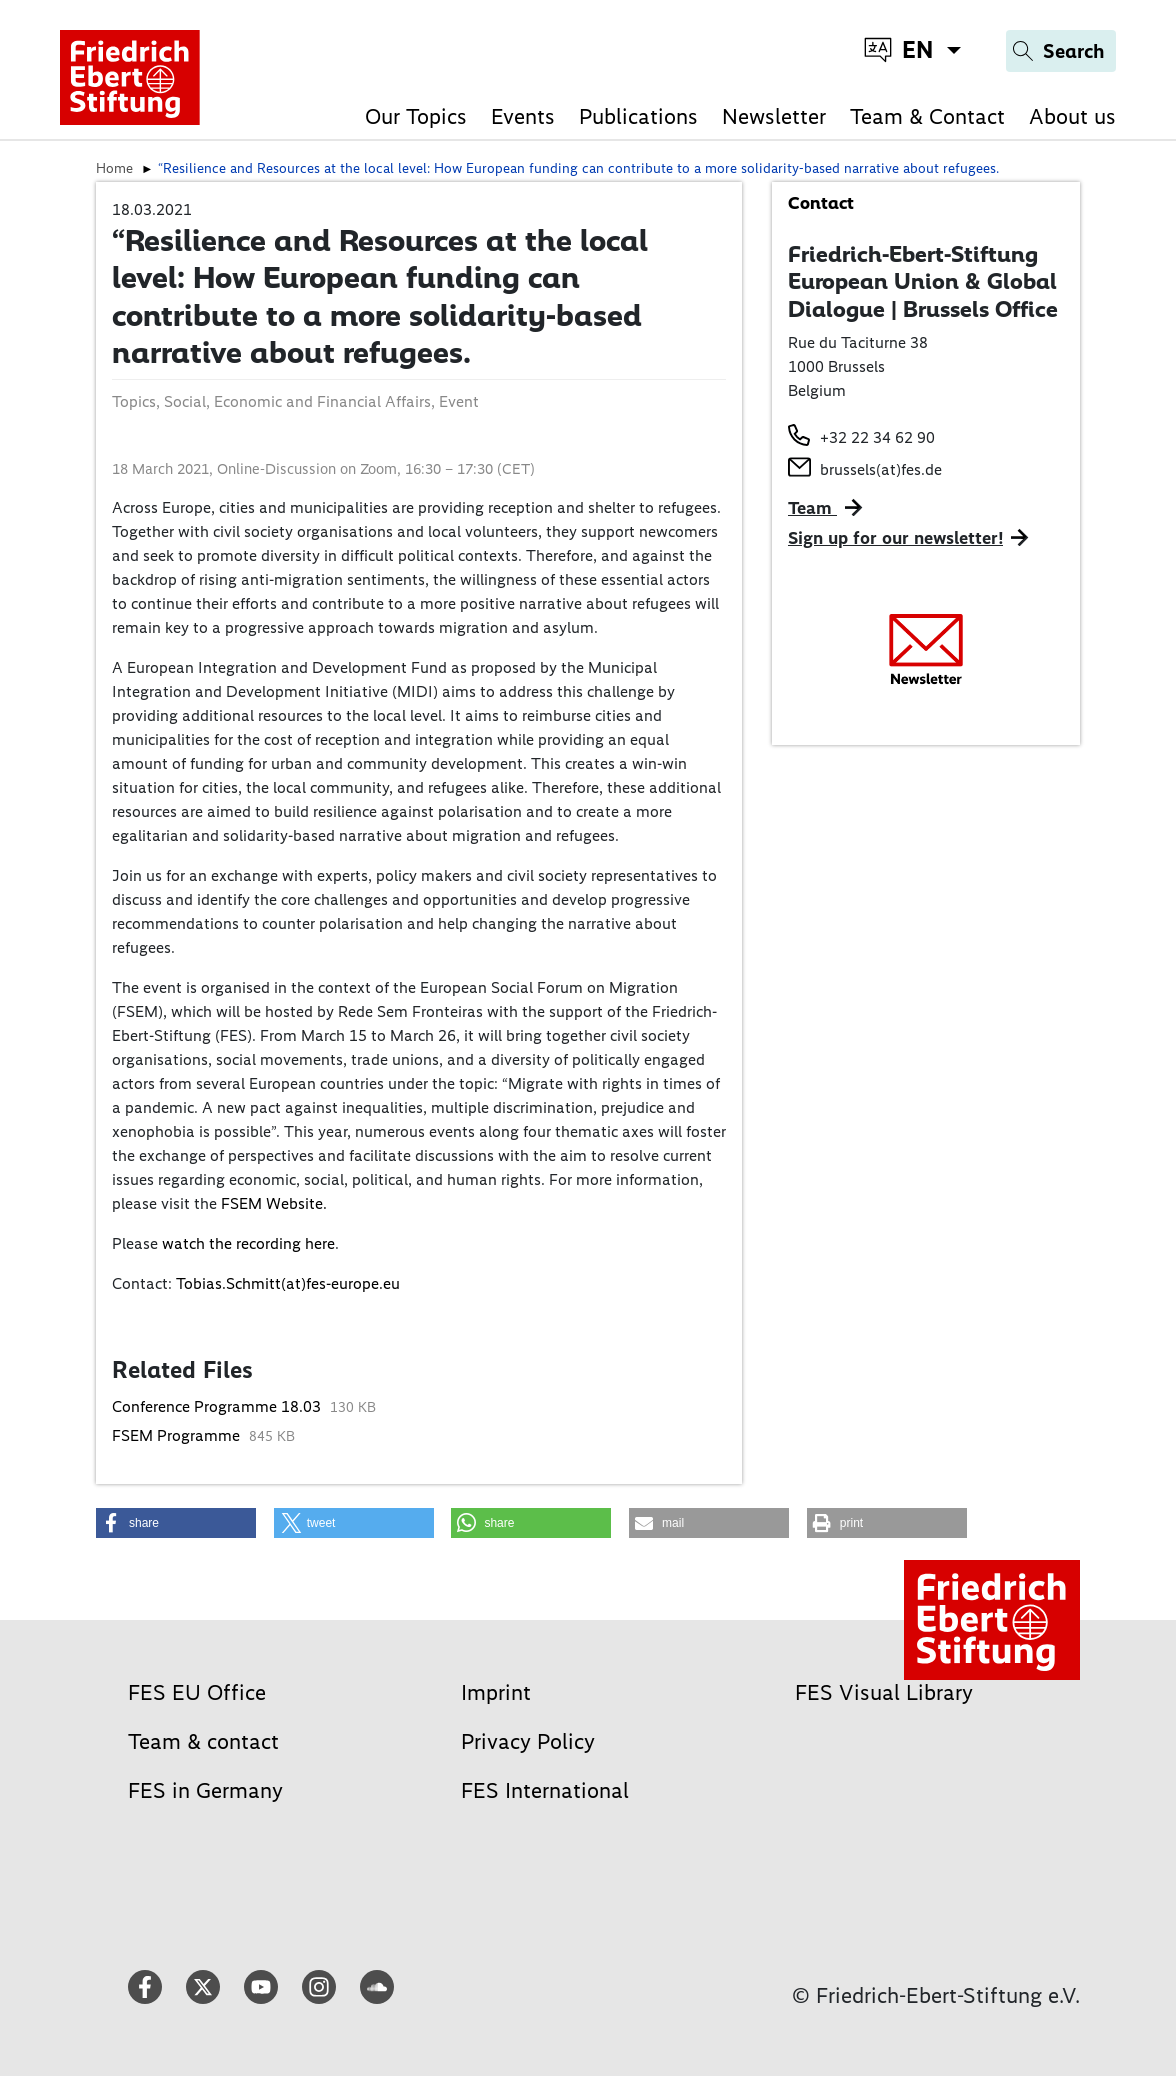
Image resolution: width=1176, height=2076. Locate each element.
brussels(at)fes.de (881, 469)
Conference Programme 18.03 (218, 1406)
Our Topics (416, 116)
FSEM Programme (178, 1435)
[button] (176, 1523)
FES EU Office (197, 1692)
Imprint (496, 1692)
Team (812, 508)
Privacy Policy (528, 1741)
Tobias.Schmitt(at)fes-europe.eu (288, 1283)
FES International (545, 1790)
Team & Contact (927, 116)
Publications (638, 116)
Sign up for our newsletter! (895, 538)
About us (1072, 116)
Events (523, 116)
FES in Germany (205, 1790)
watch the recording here (248, 1243)
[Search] (1061, 51)
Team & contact (203, 1741)
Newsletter (774, 116)
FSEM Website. (274, 1203)
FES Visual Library (884, 1692)
